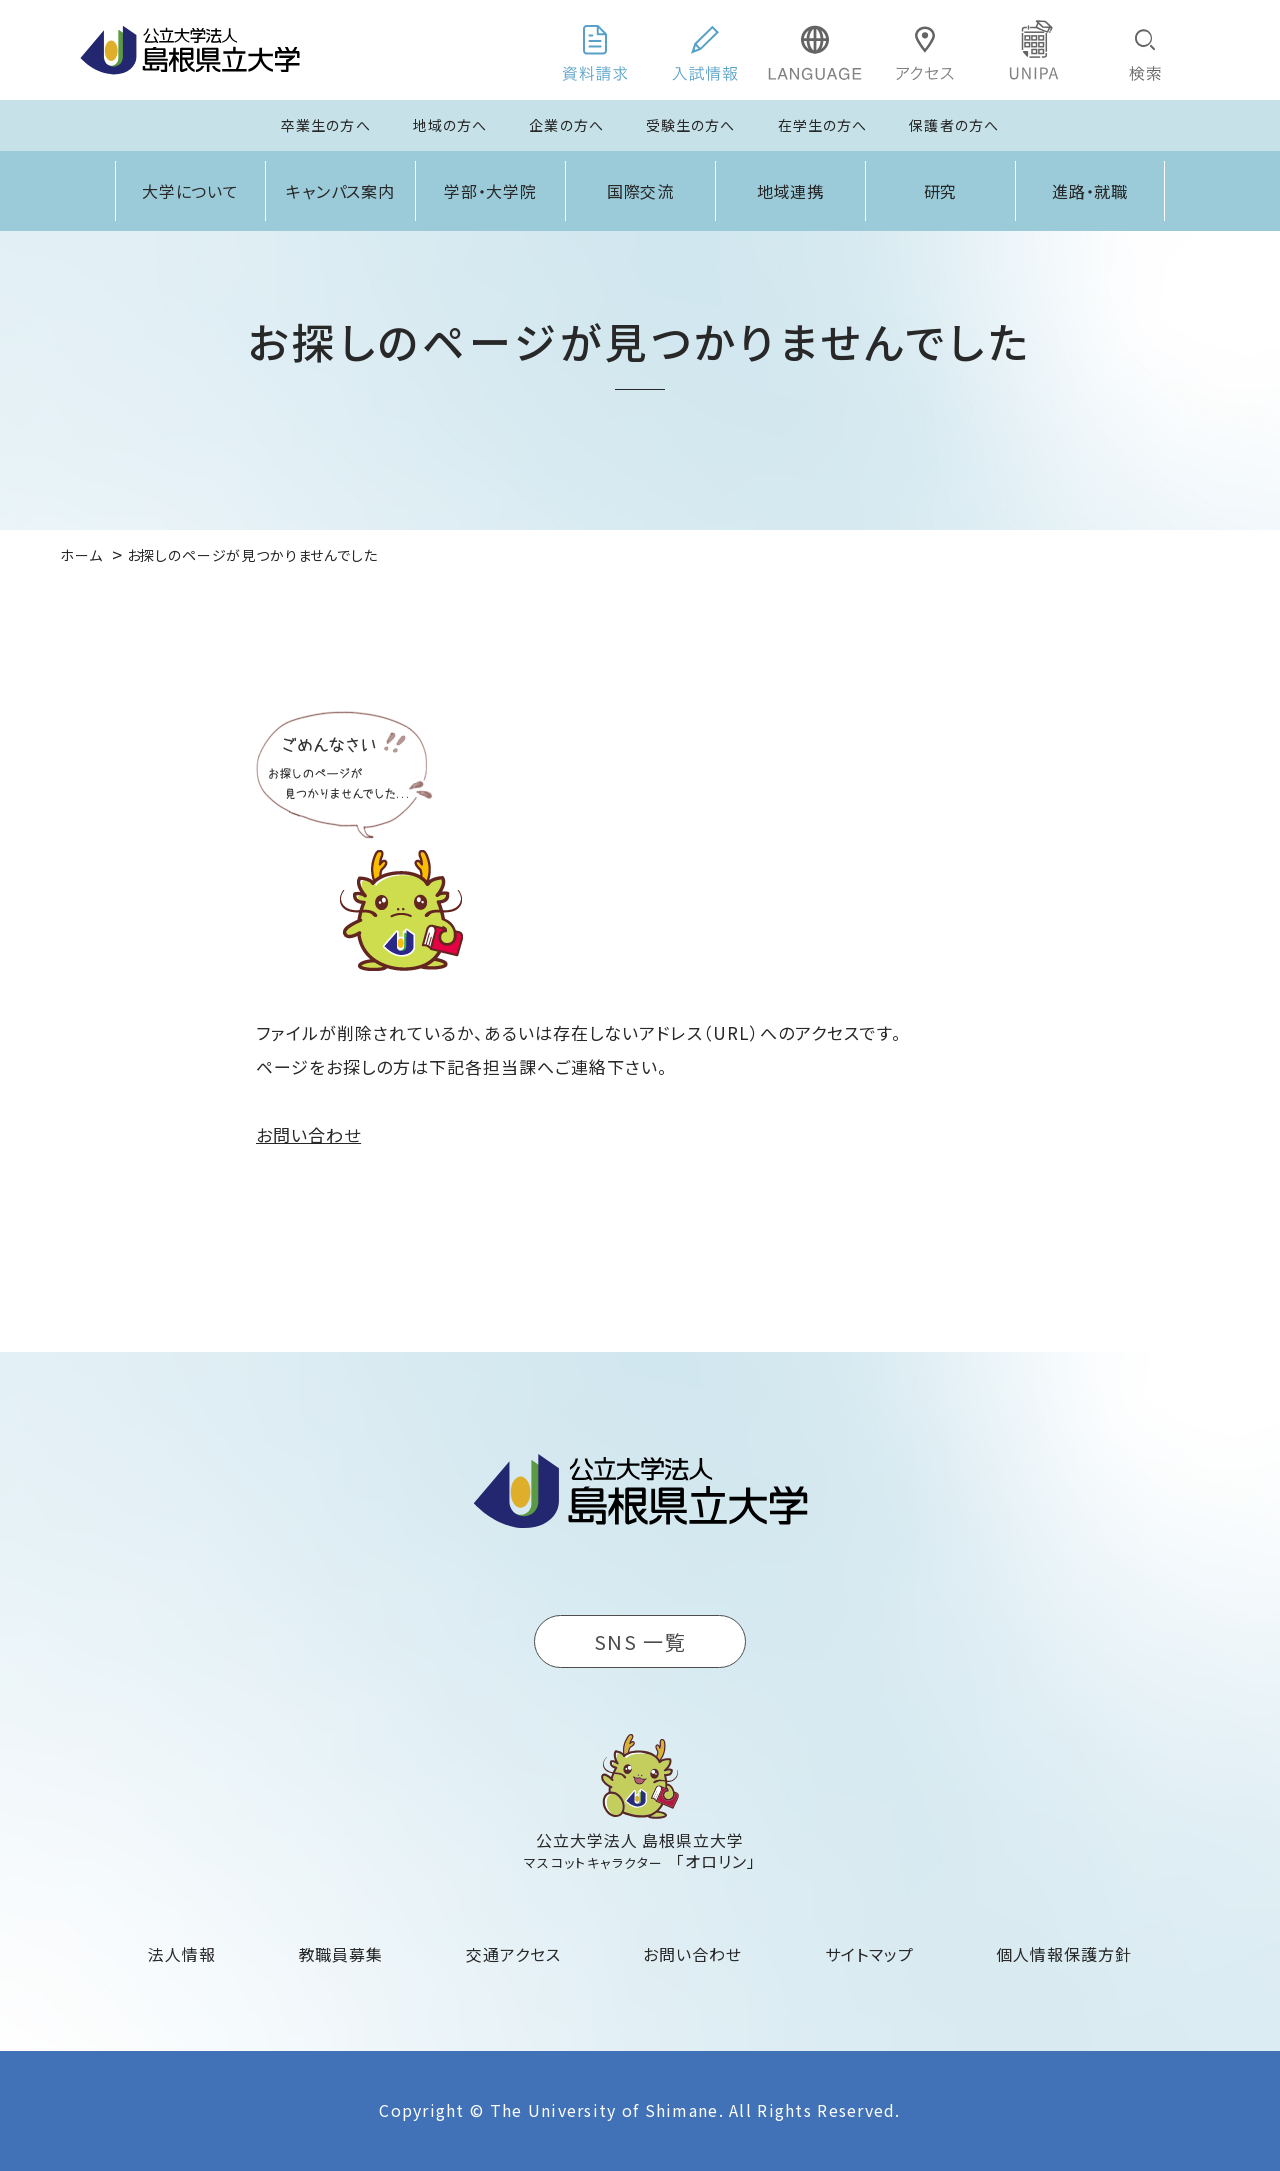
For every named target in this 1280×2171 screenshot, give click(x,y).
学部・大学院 (491, 191)
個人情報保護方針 (1064, 1954)
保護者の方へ (954, 125)
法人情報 (182, 1954)
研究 (941, 191)
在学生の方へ (823, 125)
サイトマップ (869, 1954)
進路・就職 (1090, 191)
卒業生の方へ (326, 125)
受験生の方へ (691, 125)
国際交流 (641, 191)
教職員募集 (341, 1954)
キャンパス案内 (341, 191)
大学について (191, 191)
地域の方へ (450, 125)
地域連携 (791, 191)
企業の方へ (566, 125)
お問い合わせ (308, 1134)
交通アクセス (513, 1954)
